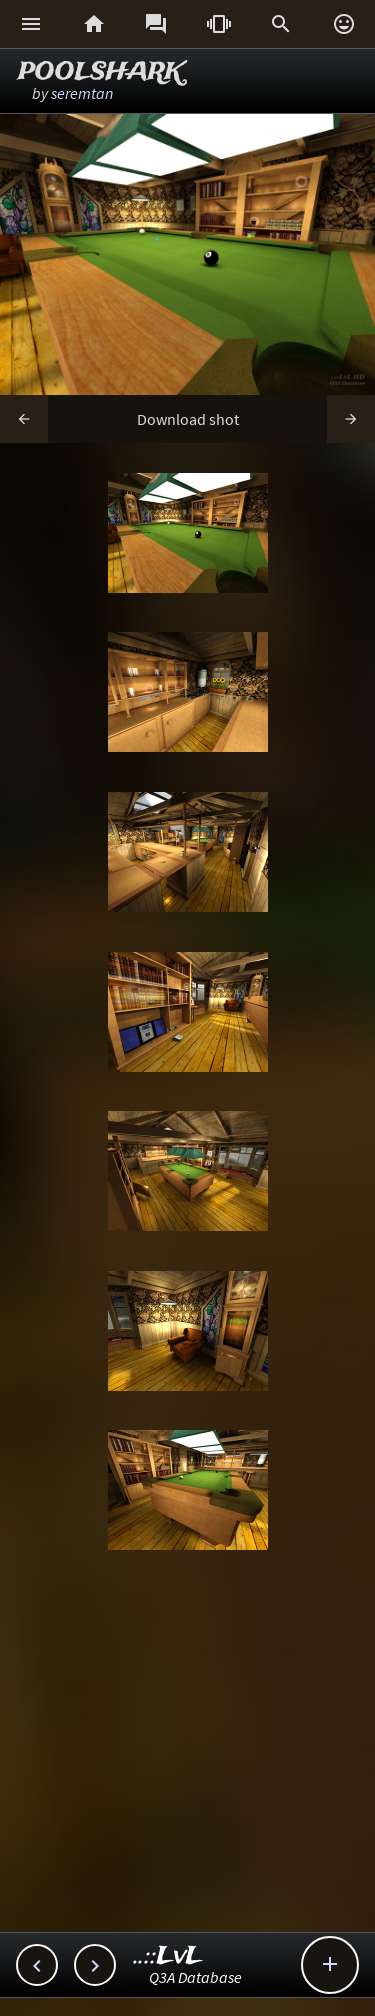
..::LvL (168, 1956)
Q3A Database (195, 1977)
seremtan (82, 93)
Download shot (188, 419)
